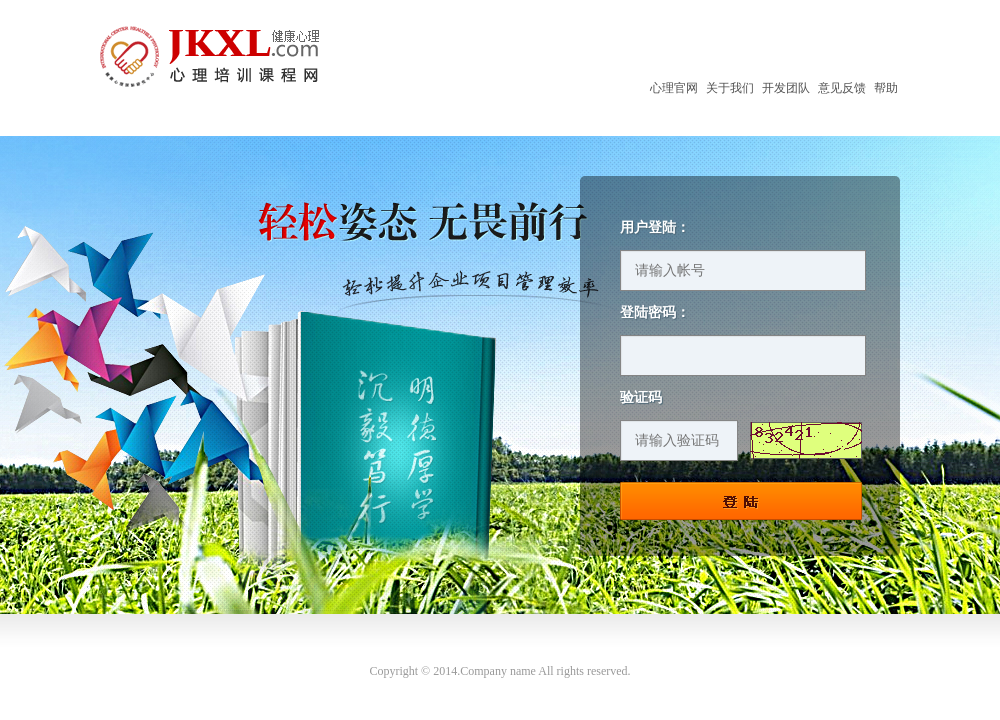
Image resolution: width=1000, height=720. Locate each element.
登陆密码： (655, 313)
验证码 (641, 398)
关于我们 (730, 88)
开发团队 (786, 88)
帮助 (886, 88)
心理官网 (674, 88)
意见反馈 (842, 88)
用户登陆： (655, 228)
